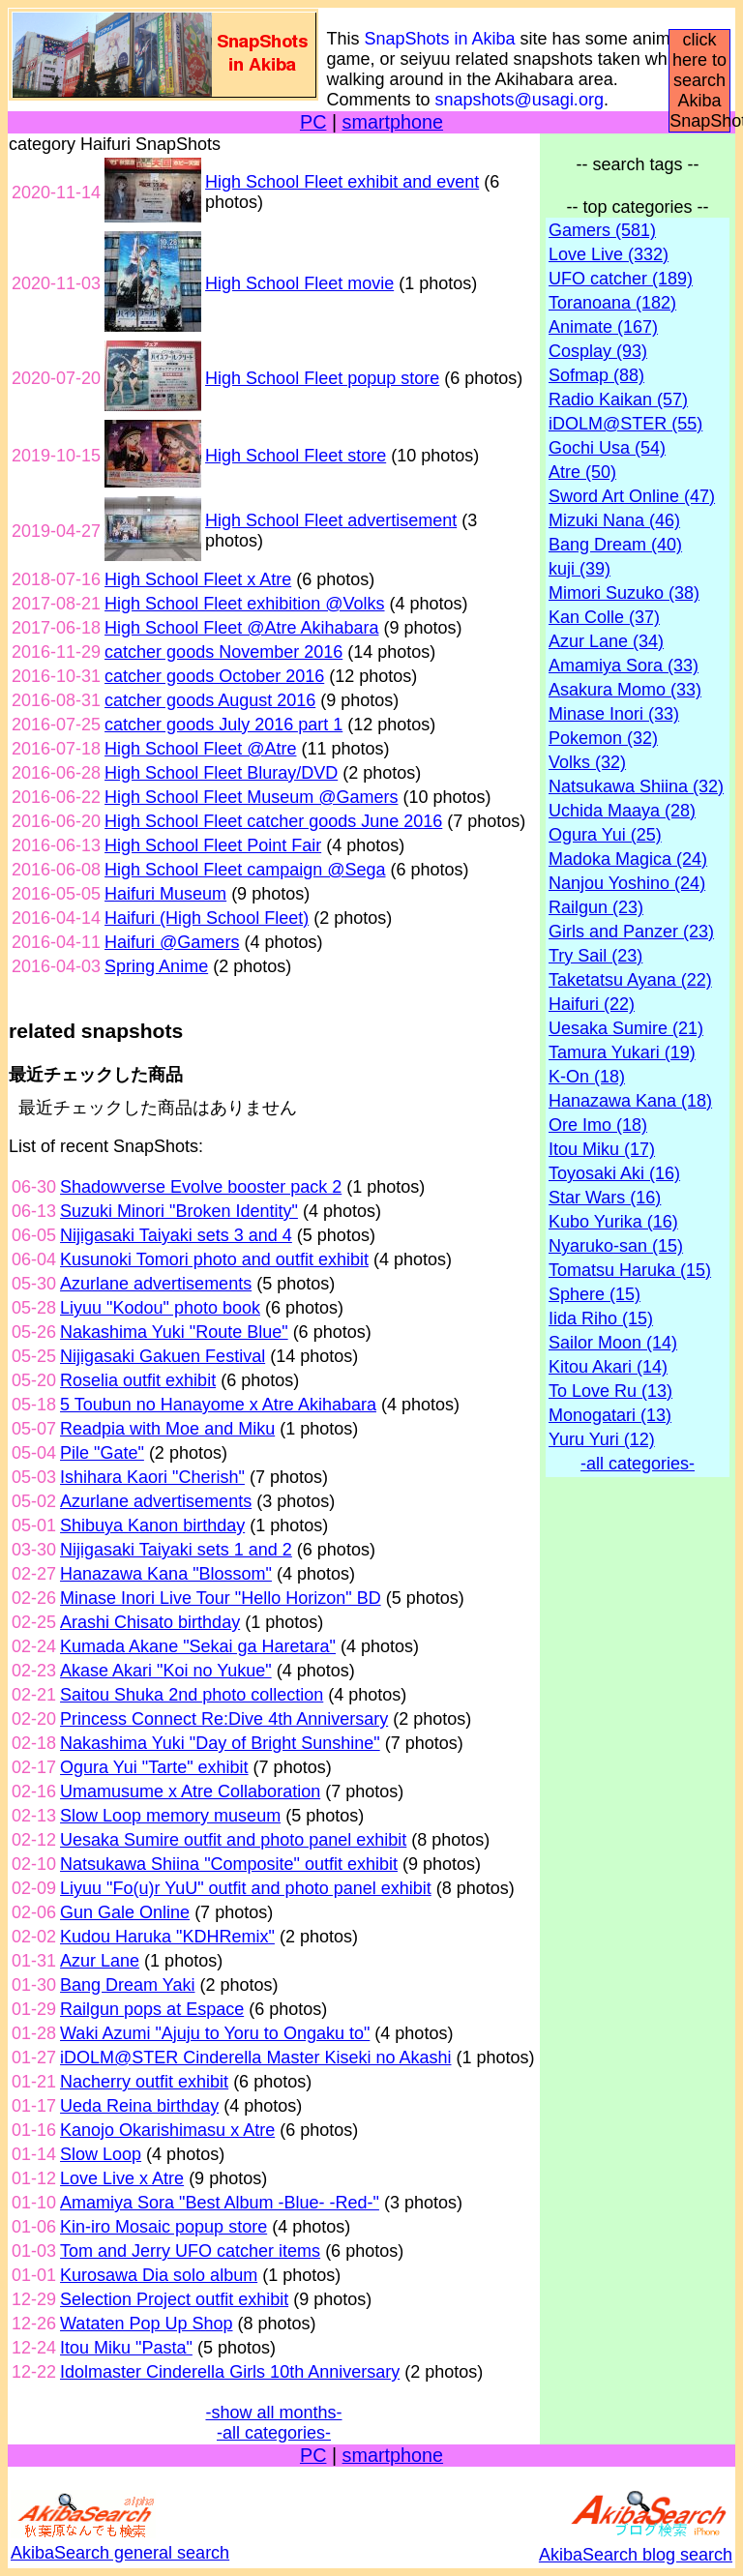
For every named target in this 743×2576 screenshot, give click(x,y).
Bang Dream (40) (615, 544)
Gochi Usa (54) (607, 448)
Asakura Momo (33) (625, 689)
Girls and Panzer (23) (631, 931)
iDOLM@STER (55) (625, 423)
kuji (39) (579, 568)
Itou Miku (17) (602, 1149)
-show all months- (273, 2412)
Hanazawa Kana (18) (630, 1100)
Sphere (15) (594, 1294)
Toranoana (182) (612, 302)
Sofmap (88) (596, 375)
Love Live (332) (609, 254)
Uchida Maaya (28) (622, 810)
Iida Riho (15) (601, 1318)
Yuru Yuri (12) (602, 1439)
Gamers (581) (602, 230)
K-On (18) (587, 1076)
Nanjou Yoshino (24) (627, 883)
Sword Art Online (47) (632, 496)
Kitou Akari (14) (608, 1367)
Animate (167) (603, 327)
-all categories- (274, 2433)
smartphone (392, 122)
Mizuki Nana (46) (614, 520)
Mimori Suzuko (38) (624, 593)
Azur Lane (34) (606, 641)
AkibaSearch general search (120, 2542)
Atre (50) (582, 472)
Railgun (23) (596, 907)
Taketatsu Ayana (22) (630, 980)
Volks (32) (587, 762)
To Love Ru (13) (610, 1391)
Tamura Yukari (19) (622, 1052)
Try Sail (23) (595, 955)
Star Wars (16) (605, 1197)
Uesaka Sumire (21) (626, 1028)
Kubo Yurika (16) (613, 1221)
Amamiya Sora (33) (623, 665)
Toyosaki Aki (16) (614, 1173)
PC (313, 122)
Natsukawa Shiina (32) (636, 786)
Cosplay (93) (598, 351)
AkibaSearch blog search (635, 2544)
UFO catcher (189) (621, 278)
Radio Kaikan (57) (618, 399)
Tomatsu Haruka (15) (630, 1270)
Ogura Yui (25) (605, 834)
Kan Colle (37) (604, 617)
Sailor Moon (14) (613, 1342)
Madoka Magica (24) (628, 859)
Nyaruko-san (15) (616, 1246)
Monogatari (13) (610, 1415)
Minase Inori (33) (614, 714)
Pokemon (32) (603, 738)
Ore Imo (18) (598, 1125)
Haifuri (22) (592, 1004)
